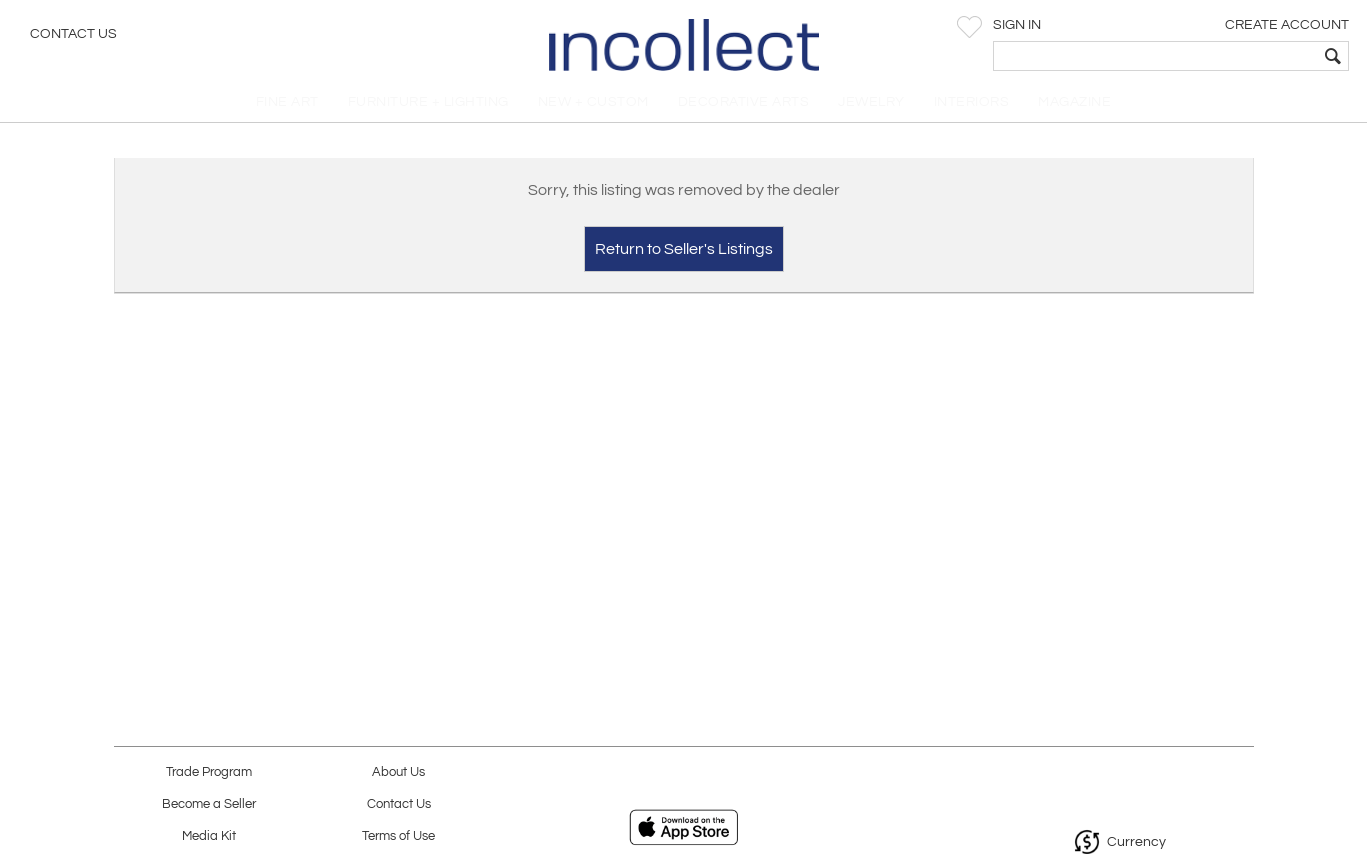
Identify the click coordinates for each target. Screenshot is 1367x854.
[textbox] (1207, 56)
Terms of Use (398, 836)
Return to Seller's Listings (684, 256)
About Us (398, 772)
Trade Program (209, 772)
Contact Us (73, 35)
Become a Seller (209, 804)
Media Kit (209, 836)
